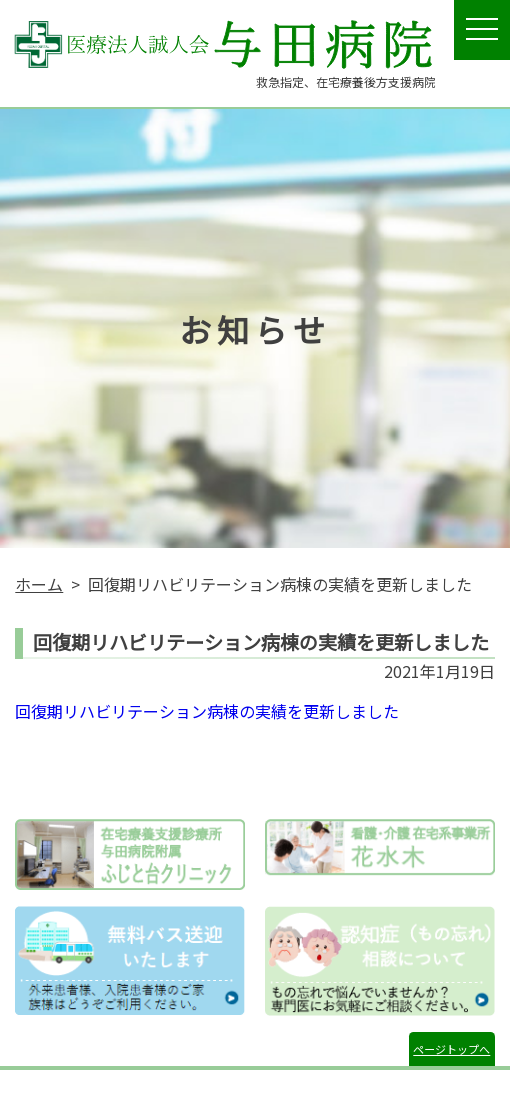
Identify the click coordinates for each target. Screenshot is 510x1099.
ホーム (39, 584)
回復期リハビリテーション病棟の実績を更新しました (207, 711)
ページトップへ (451, 1049)
